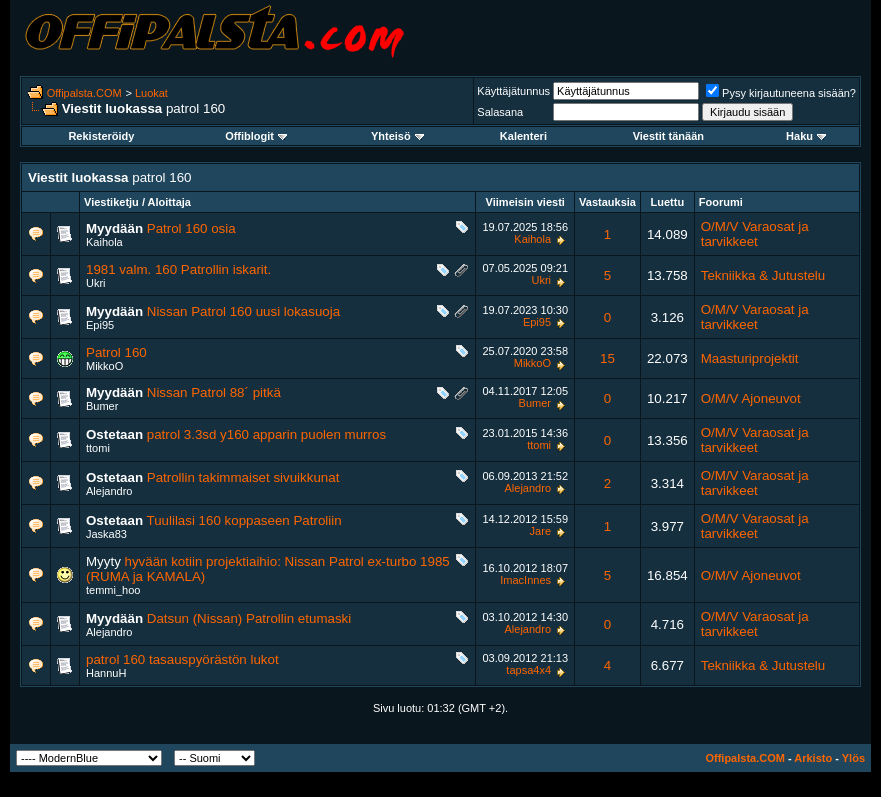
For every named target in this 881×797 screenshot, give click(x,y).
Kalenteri (523, 136)
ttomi (98, 448)
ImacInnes (525, 580)
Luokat (151, 93)
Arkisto (813, 758)
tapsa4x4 (528, 670)
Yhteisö (397, 136)
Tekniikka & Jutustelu (763, 275)
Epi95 (100, 325)
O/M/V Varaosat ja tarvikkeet (755, 234)
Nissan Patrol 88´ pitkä (214, 392)
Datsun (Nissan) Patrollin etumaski (249, 618)
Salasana (500, 112)
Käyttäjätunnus (513, 91)
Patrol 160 (116, 352)
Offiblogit (256, 136)
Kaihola (104, 242)
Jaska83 (106, 534)
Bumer (102, 406)
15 (607, 358)
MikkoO (104, 366)
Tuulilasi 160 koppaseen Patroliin (244, 520)
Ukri (96, 283)
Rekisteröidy (101, 136)
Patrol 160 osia (191, 228)
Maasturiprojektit (750, 358)
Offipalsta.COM (84, 93)
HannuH (106, 673)
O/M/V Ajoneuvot (751, 398)
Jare (540, 531)
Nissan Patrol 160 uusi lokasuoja (243, 311)
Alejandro (109, 491)
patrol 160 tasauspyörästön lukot (182, 659)
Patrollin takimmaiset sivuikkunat (243, 477)
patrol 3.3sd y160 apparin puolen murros (266, 434)
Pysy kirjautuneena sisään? (781, 93)
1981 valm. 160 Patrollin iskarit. (178, 269)
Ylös (853, 758)
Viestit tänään (668, 136)
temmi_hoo (113, 590)
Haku (806, 136)
